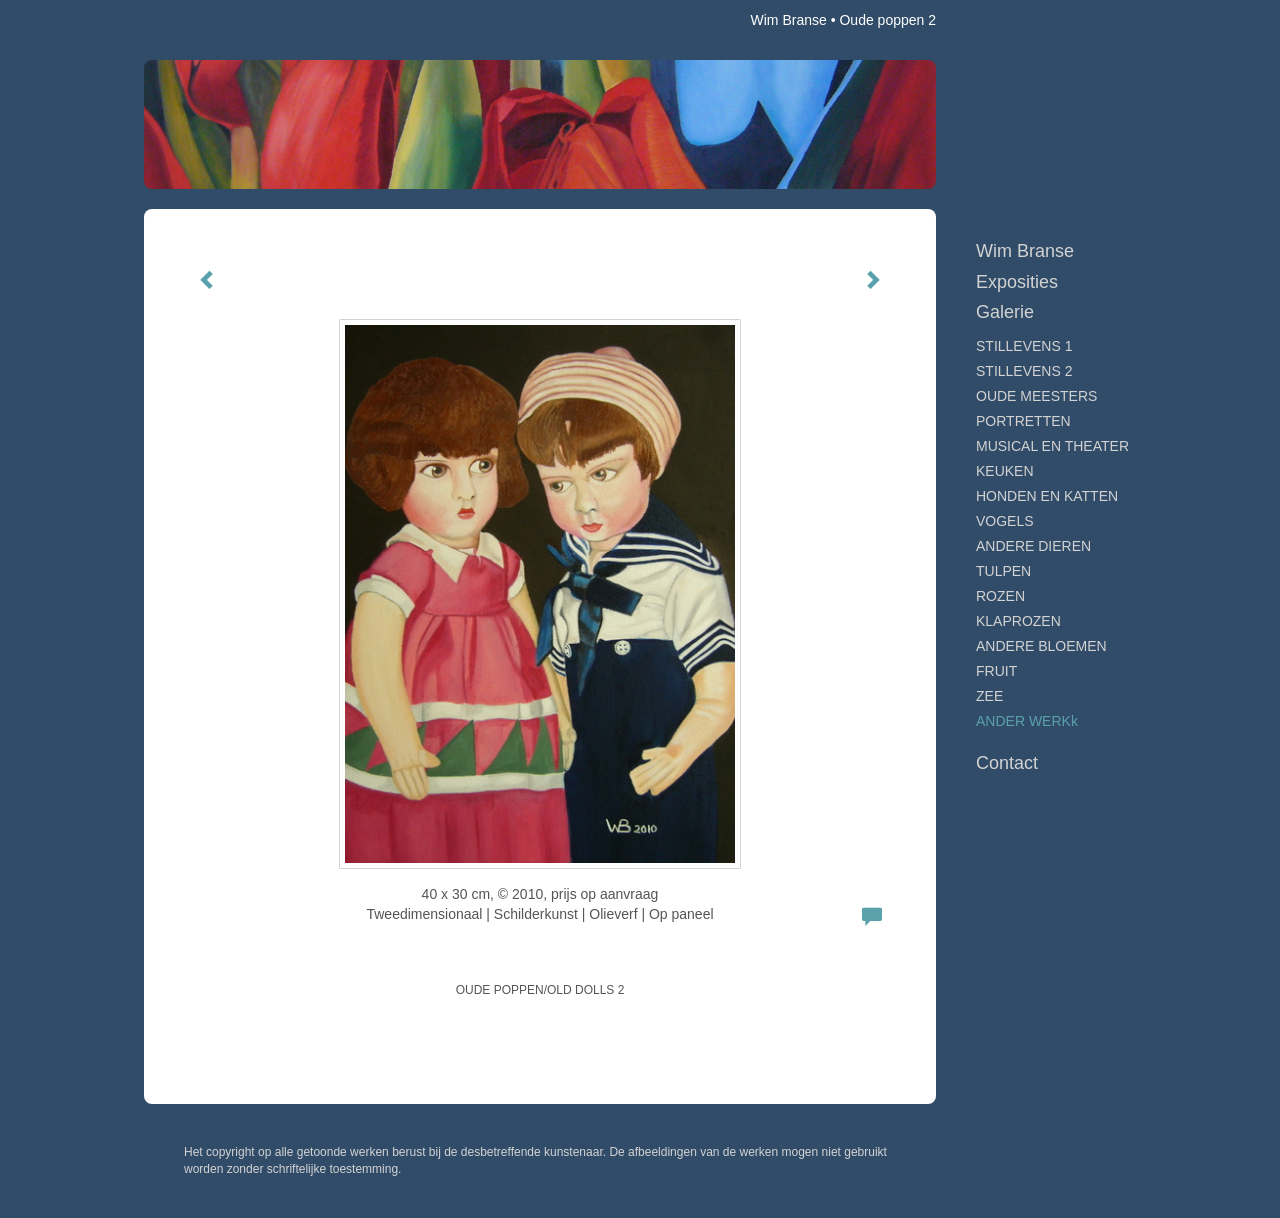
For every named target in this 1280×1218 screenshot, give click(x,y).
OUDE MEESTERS (1036, 396)
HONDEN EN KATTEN (1047, 496)
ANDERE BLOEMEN (1041, 646)
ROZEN (1000, 596)
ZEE (989, 696)
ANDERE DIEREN (1033, 546)
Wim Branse (789, 20)
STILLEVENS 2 (1024, 371)
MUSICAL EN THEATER (1052, 446)
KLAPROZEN (1018, 621)
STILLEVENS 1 (1024, 346)
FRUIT (996, 671)
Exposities (1017, 282)
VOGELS (1005, 521)
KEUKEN (1005, 471)
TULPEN (1003, 571)
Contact (1007, 763)
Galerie (1005, 312)
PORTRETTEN (1023, 421)
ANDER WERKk (1027, 721)
